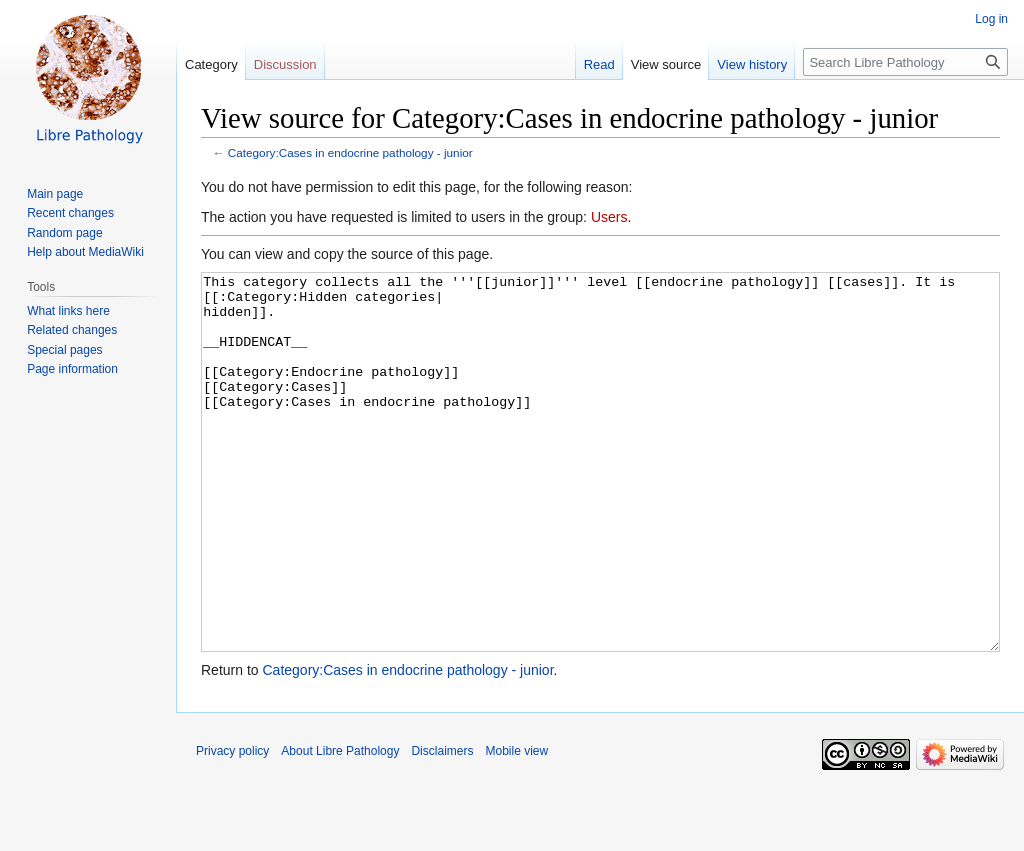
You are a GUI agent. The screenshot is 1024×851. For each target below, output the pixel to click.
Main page (55, 194)
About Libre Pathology (340, 826)
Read (599, 64)
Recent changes (70, 213)
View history (752, 64)
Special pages (64, 350)
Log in (991, 19)
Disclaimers (442, 826)
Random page (64, 233)
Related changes (72, 330)
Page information (72, 369)
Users (609, 217)
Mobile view (516, 826)
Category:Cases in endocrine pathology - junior (350, 152)
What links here (68, 311)
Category (211, 64)
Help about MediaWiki (85, 252)
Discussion (285, 64)
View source (666, 64)
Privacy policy (232, 826)
